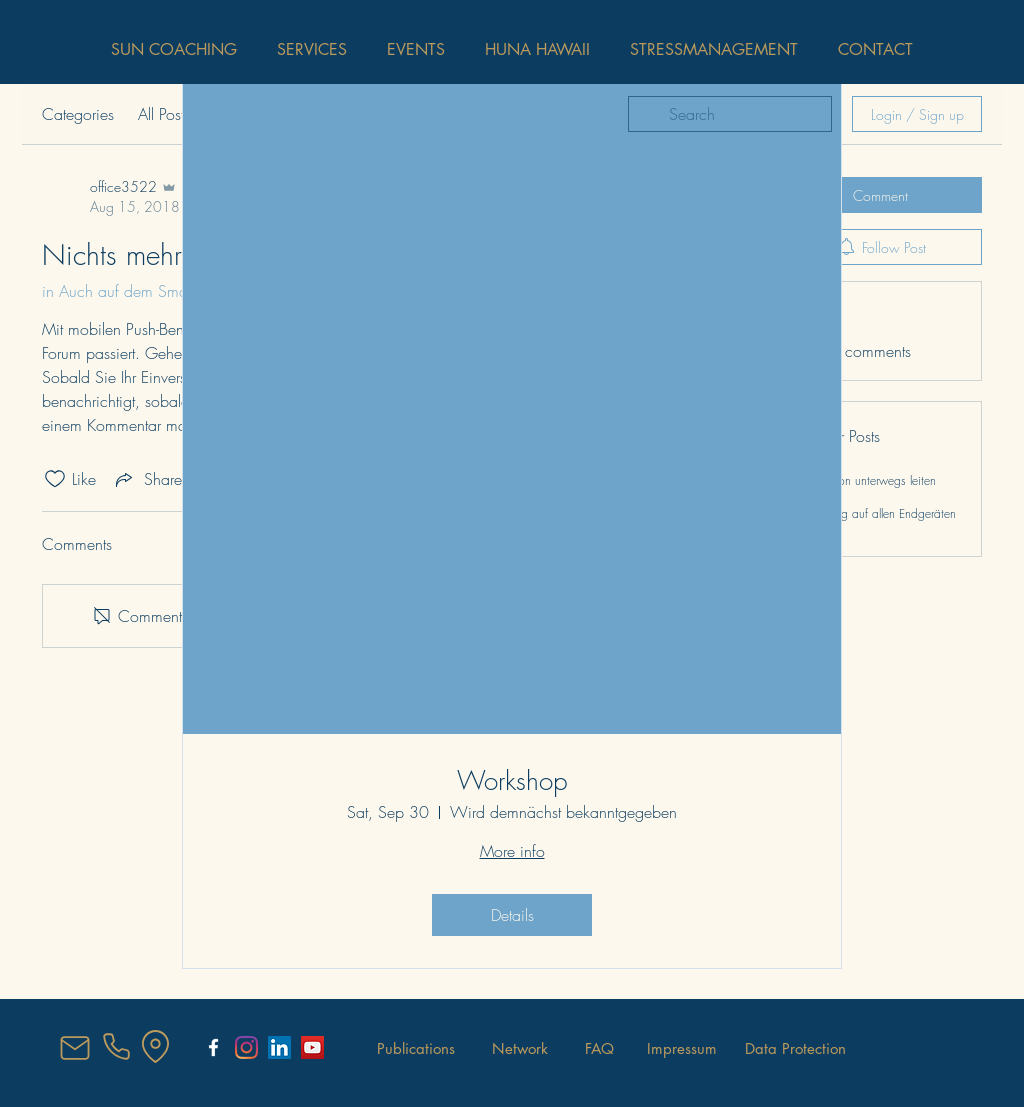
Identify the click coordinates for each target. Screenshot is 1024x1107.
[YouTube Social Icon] (312, 1047)
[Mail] (75, 1048)
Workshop (512, 781)
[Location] (155, 1047)
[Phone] (116, 1047)
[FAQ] (599, 1048)
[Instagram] (246, 1047)
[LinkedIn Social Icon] (279, 1047)
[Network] (520, 1048)
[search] (730, 114)
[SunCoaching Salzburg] (213, 1047)
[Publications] (416, 1048)
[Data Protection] (795, 1048)
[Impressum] (682, 1048)
